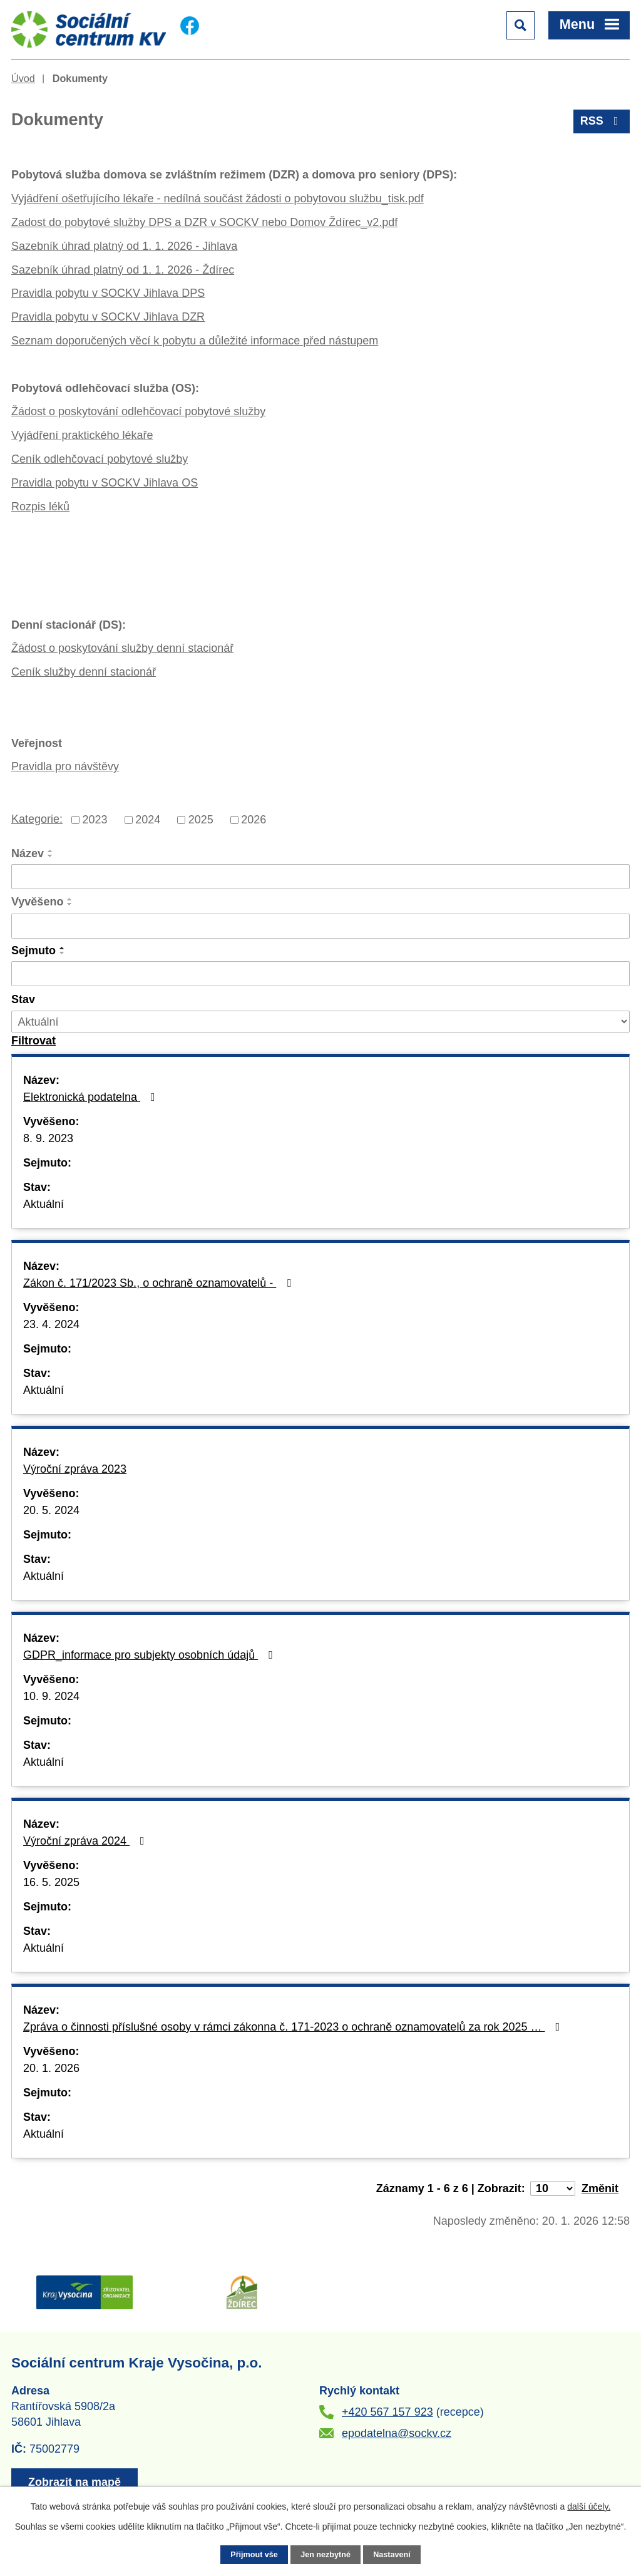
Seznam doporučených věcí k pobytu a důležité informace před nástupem (194, 340)
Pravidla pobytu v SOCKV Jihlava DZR (108, 317)
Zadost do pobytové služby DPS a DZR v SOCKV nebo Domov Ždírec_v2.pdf (204, 222)
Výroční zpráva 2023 (74, 1469)
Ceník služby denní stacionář (83, 672)
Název (27, 853)
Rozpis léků (40, 506)
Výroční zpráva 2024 (86, 1841)
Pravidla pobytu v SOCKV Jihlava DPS (108, 293)
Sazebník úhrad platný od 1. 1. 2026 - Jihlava (124, 246)
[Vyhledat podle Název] (320, 876)
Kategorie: (37, 819)
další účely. (588, 2506)
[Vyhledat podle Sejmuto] (320, 973)
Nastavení (392, 2554)
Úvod (23, 78)
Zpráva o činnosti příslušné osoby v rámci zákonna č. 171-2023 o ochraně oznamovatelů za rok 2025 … (294, 2027)
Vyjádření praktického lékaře (82, 435)
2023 (95, 819)
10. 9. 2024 (51, 1696)
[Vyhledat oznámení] (33, 1041)
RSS (601, 121)
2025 (200, 819)
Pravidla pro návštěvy (65, 766)
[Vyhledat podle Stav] (320, 1022)
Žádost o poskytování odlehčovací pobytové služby (138, 411)
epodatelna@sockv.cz (396, 2433)
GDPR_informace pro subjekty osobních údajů (150, 1655)
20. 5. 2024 (51, 1510)
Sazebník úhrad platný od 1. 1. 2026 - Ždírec (122, 270)
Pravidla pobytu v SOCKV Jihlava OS (104, 483)
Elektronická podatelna (91, 1097)
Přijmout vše (254, 2554)
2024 (147, 819)
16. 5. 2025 (51, 1882)
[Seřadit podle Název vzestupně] (51, 850)
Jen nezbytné (325, 2554)
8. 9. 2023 (48, 1138)
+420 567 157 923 (387, 2412)
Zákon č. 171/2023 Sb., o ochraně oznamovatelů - (159, 1283)
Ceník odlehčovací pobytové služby (99, 459)
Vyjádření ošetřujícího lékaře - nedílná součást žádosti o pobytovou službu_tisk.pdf (217, 198)
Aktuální (43, 1204)
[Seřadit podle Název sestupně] (51, 855)
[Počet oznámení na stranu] (552, 2188)
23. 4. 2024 (51, 1324)
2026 (253, 819)
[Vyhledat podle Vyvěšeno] (320, 926)
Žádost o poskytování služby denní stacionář (122, 648)
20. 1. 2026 (51, 2068)
